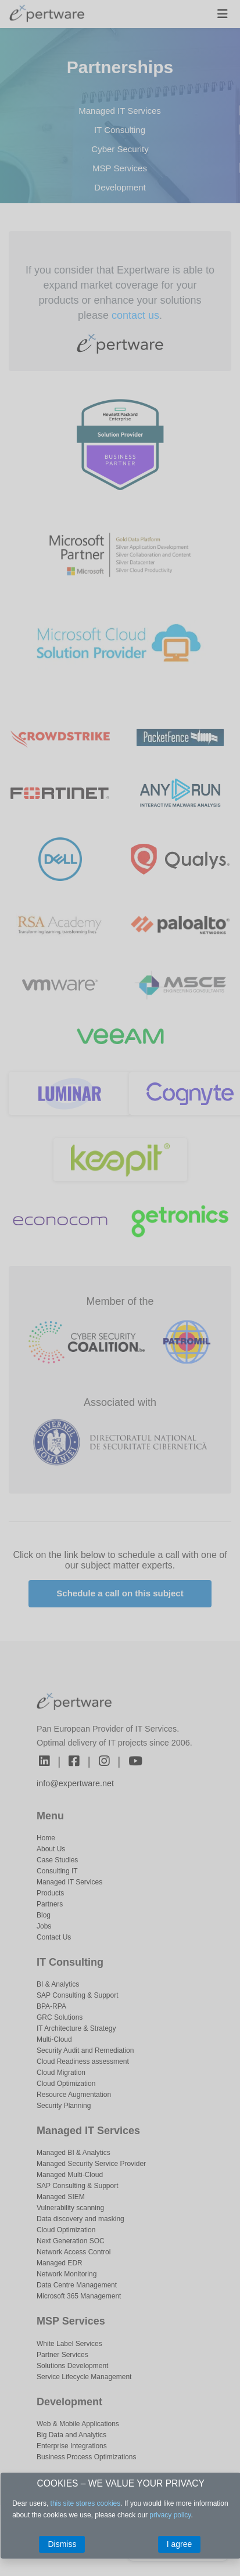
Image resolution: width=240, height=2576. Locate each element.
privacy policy (170, 2515)
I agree (179, 2544)
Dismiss (62, 2544)
